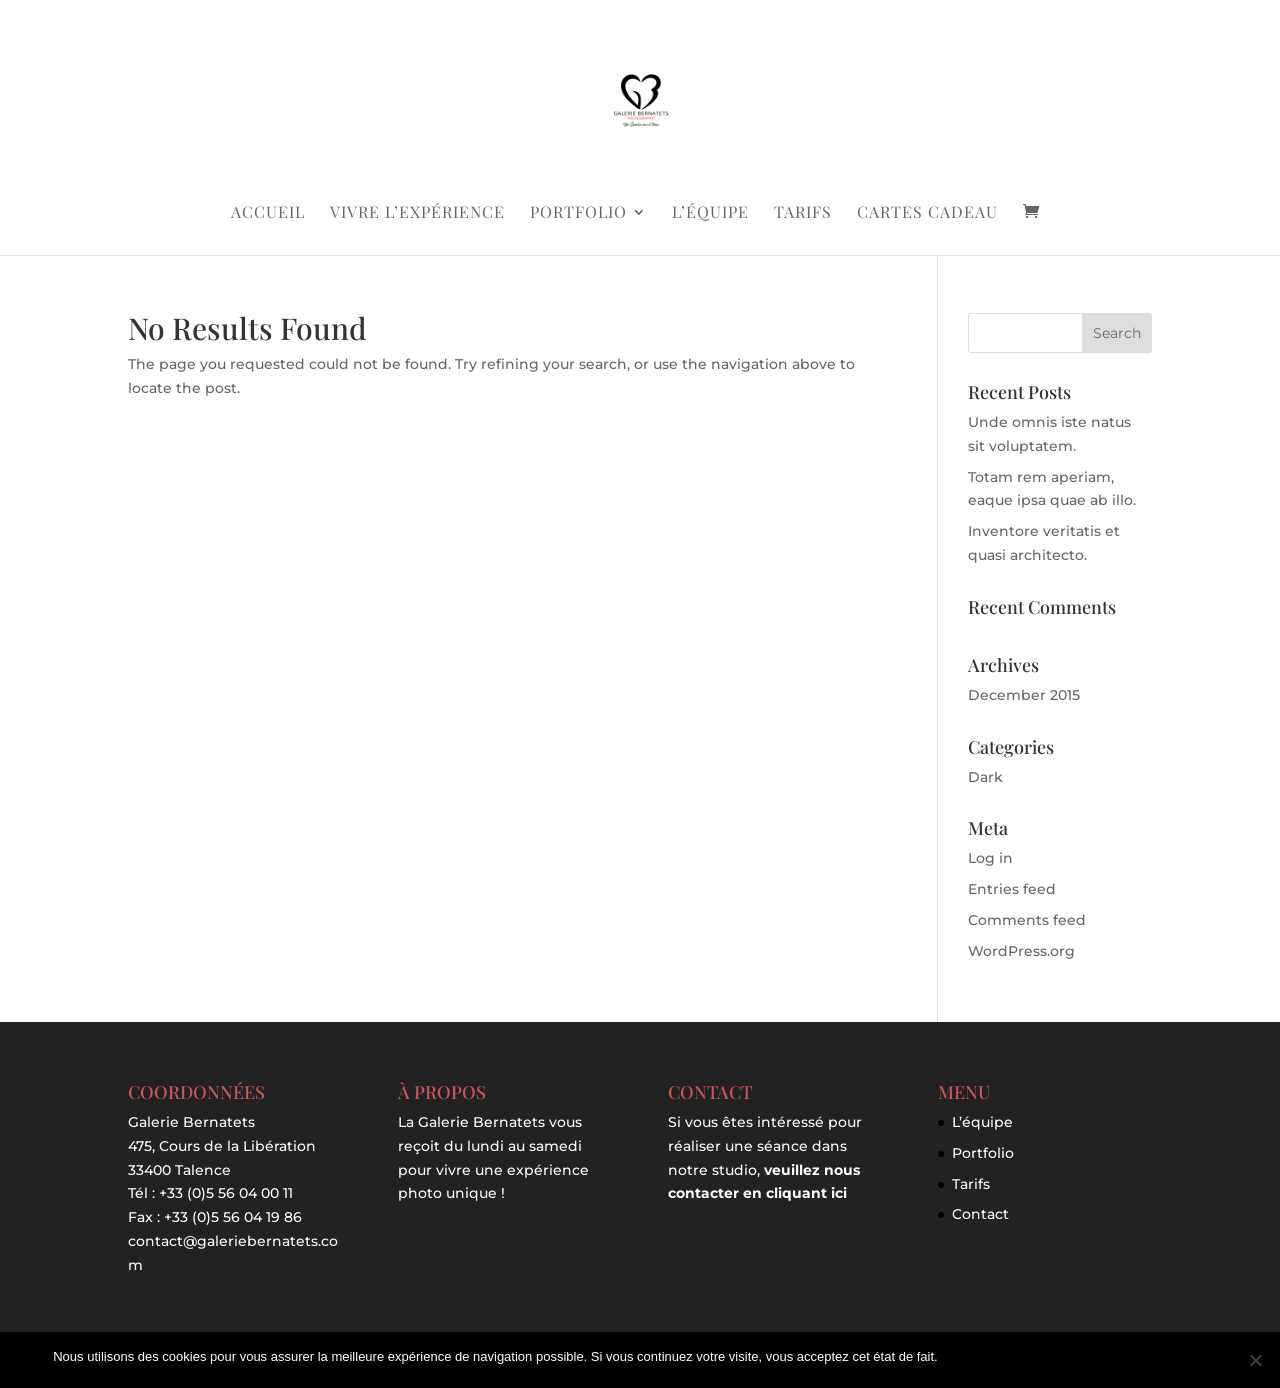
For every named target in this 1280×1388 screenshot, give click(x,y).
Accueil (268, 213)
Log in (990, 858)
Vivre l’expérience (417, 213)
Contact (980, 1214)
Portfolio (578, 213)
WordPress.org (1021, 951)
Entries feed (1012, 889)
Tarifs (803, 213)
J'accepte (975, 1356)
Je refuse (1038, 1356)
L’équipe (710, 213)
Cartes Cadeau (927, 213)
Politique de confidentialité (1151, 1356)
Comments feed (1027, 920)
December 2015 (1024, 695)
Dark (985, 777)
